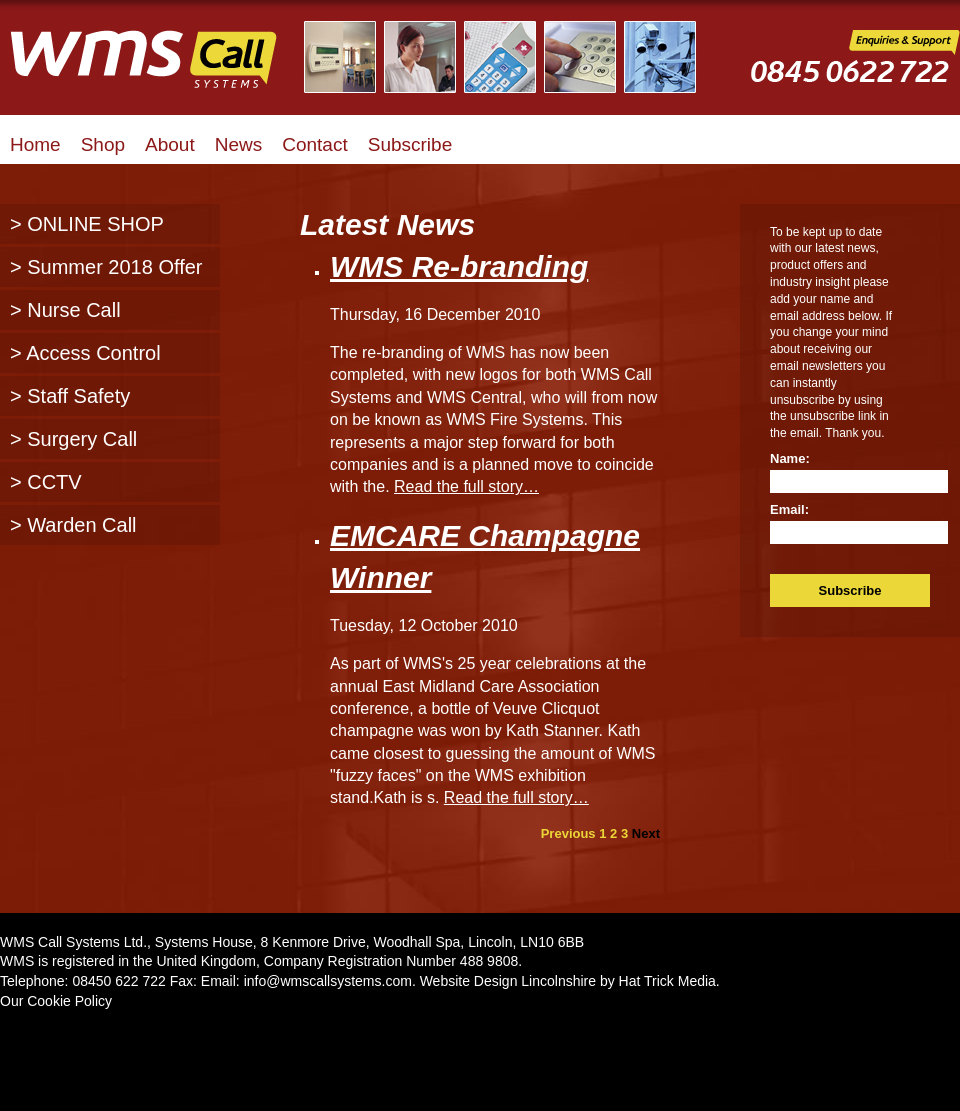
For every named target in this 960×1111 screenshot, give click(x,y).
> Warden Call (73, 525)
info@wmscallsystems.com (328, 981)
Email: (789, 509)
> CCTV (46, 482)
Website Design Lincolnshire (508, 981)
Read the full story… (466, 486)
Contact (314, 144)
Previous (568, 833)
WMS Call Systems (160, 70)
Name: (790, 458)
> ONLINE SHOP (87, 224)
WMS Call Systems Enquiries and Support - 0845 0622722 (855, 71)
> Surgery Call (73, 439)
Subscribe (410, 144)
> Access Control (85, 353)
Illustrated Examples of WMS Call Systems (512, 57)
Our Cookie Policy (56, 1001)
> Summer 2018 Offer (106, 267)
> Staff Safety (70, 396)
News (239, 144)
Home (35, 144)
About (170, 144)
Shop (103, 144)
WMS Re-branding (459, 266)
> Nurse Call (65, 310)
